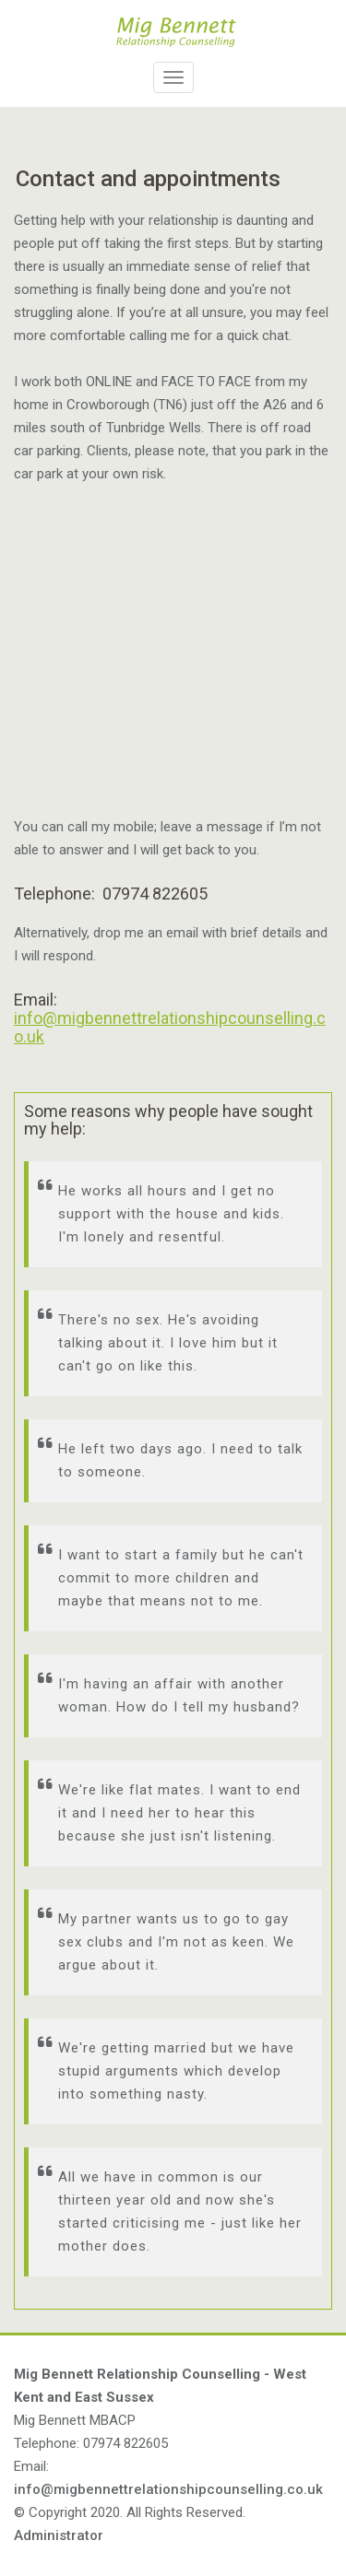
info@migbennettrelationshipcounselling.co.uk (170, 1027)
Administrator (58, 2535)
